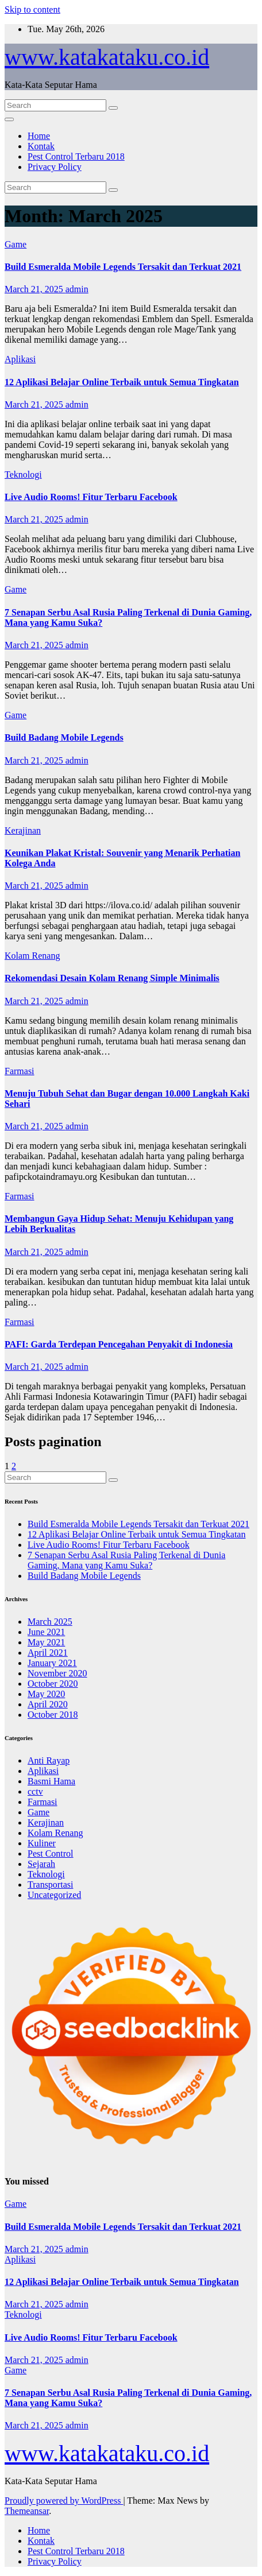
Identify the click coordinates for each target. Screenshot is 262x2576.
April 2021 (48, 1652)
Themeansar (27, 2511)
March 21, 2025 (35, 289)
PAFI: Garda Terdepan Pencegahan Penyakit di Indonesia (119, 1344)
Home (39, 136)
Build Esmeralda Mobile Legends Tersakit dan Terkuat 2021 (123, 267)
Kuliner (42, 1843)
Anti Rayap (49, 1760)
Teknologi (23, 474)
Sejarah (41, 1864)
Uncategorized (54, 1895)
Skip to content (32, 9)
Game (15, 244)
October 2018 (53, 1714)
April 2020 (48, 1704)
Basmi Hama (51, 1781)
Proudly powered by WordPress (64, 2500)
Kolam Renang (32, 955)
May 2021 (46, 1642)
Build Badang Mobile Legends (64, 737)
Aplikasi (20, 359)
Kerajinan (23, 830)
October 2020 (53, 1683)
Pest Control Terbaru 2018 (76, 156)
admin (77, 289)
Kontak (41, 146)
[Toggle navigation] (9, 119)
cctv (35, 1791)
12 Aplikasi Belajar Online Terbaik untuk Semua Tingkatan (122, 382)
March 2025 (50, 1621)
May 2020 (46, 1694)
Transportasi (50, 1884)
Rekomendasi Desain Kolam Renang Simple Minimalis (112, 978)
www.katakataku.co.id (107, 57)
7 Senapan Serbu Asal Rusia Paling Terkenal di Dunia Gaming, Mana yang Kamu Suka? (126, 1560)
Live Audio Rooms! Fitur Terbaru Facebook (91, 497)
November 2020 (57, 1673)
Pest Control (51, 1853)
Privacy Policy (55, 167)
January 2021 (52, 1663)
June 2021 (46, 1632)
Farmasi (19, 1071)
